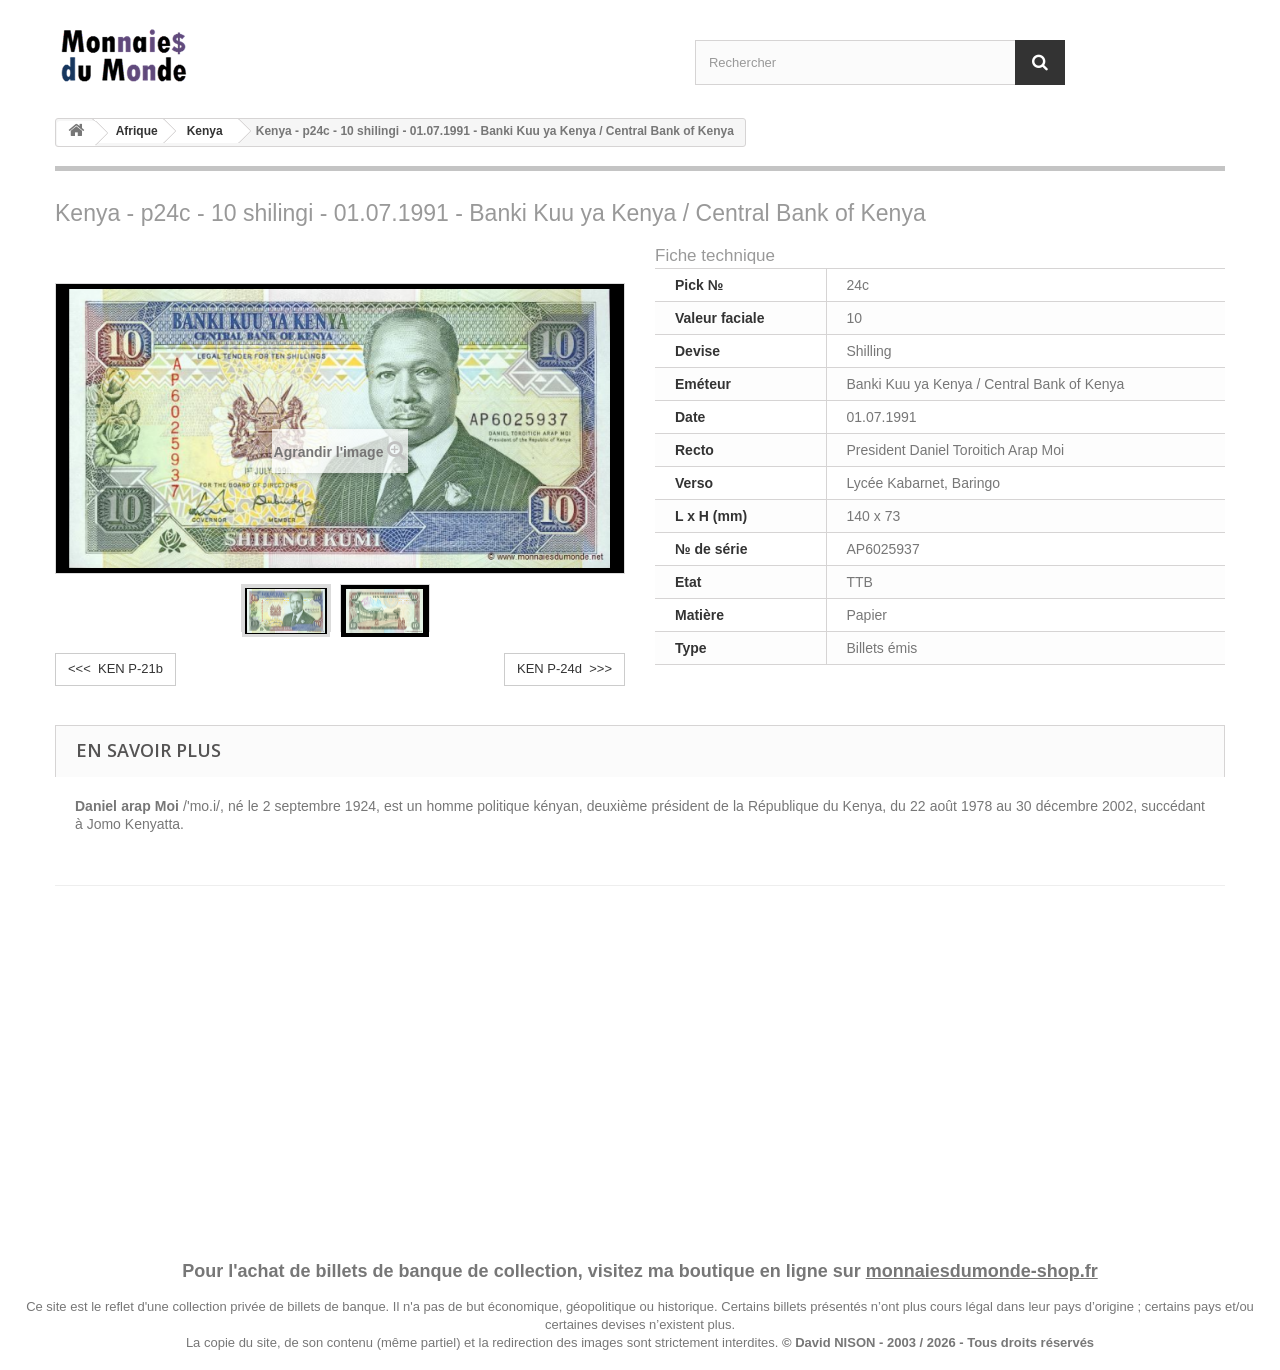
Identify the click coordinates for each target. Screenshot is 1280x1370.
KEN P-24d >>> (564, 668)
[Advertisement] (640, 1054)
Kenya (205, 131)
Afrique (137, 131)
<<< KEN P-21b (115, 668)
